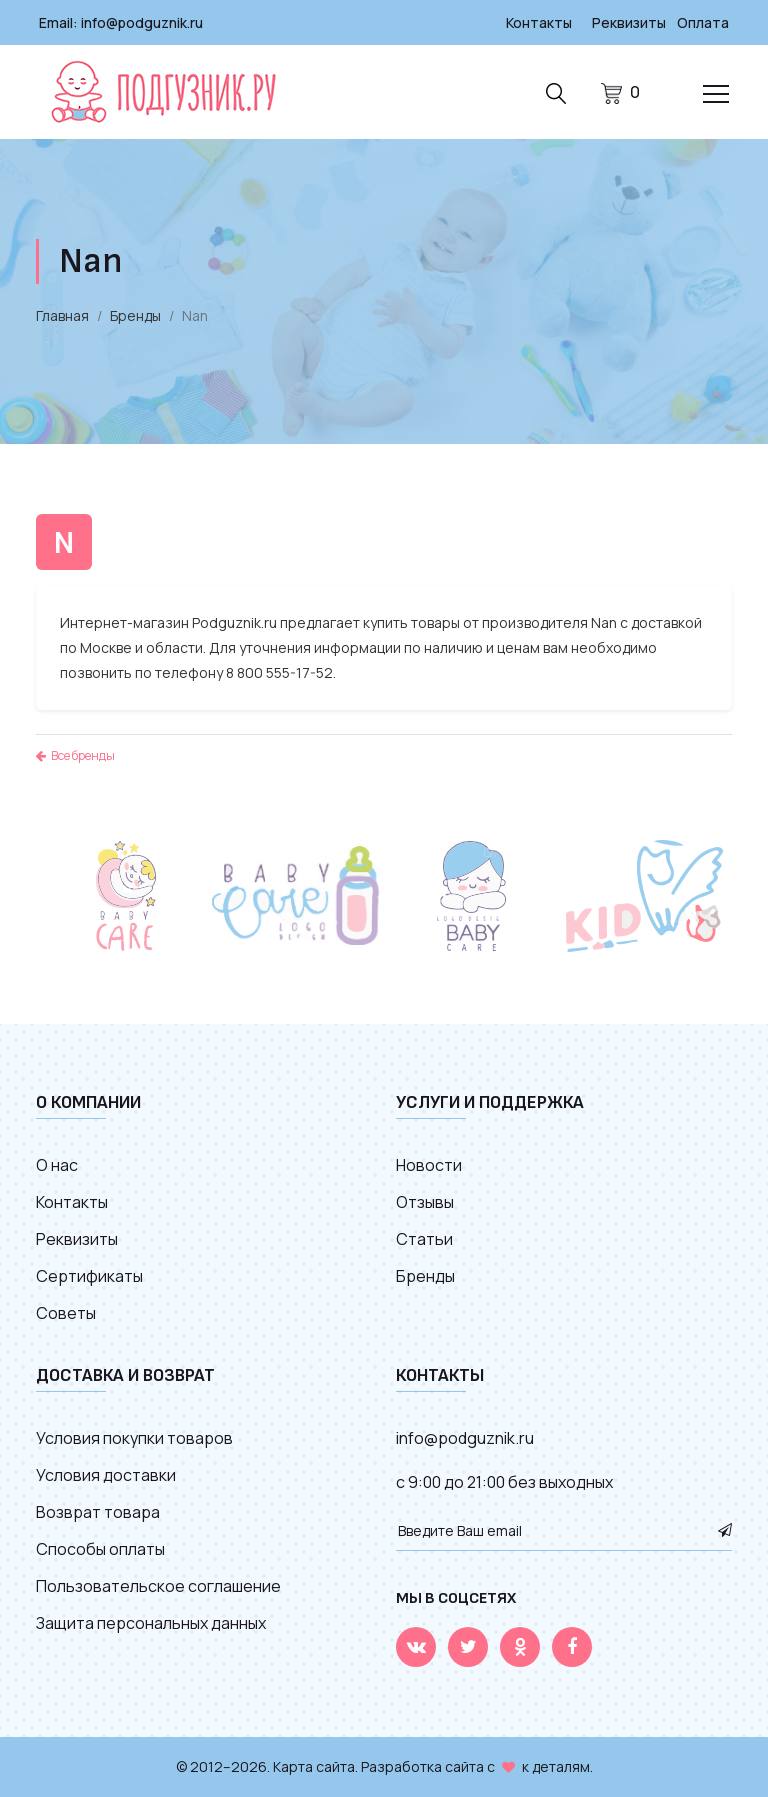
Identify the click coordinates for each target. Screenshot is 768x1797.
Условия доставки (106, 1475)
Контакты (539, 22)
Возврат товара (98, 1512)
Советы (66, 1313)
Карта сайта (314, 1766)
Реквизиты (629, 22)
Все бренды (75, 755)
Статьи (424, 1239)
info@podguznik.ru (142, 22)
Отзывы (425, 1202)
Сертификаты (89, 1276)
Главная (62, 315)
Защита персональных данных (151, 1623)
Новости (429, 1165)
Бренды (135, 315)
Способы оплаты (100, 1549)
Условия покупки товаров (134, 1438)
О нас (57, 1165)
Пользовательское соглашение (158, 1586)
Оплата (703, 22)
